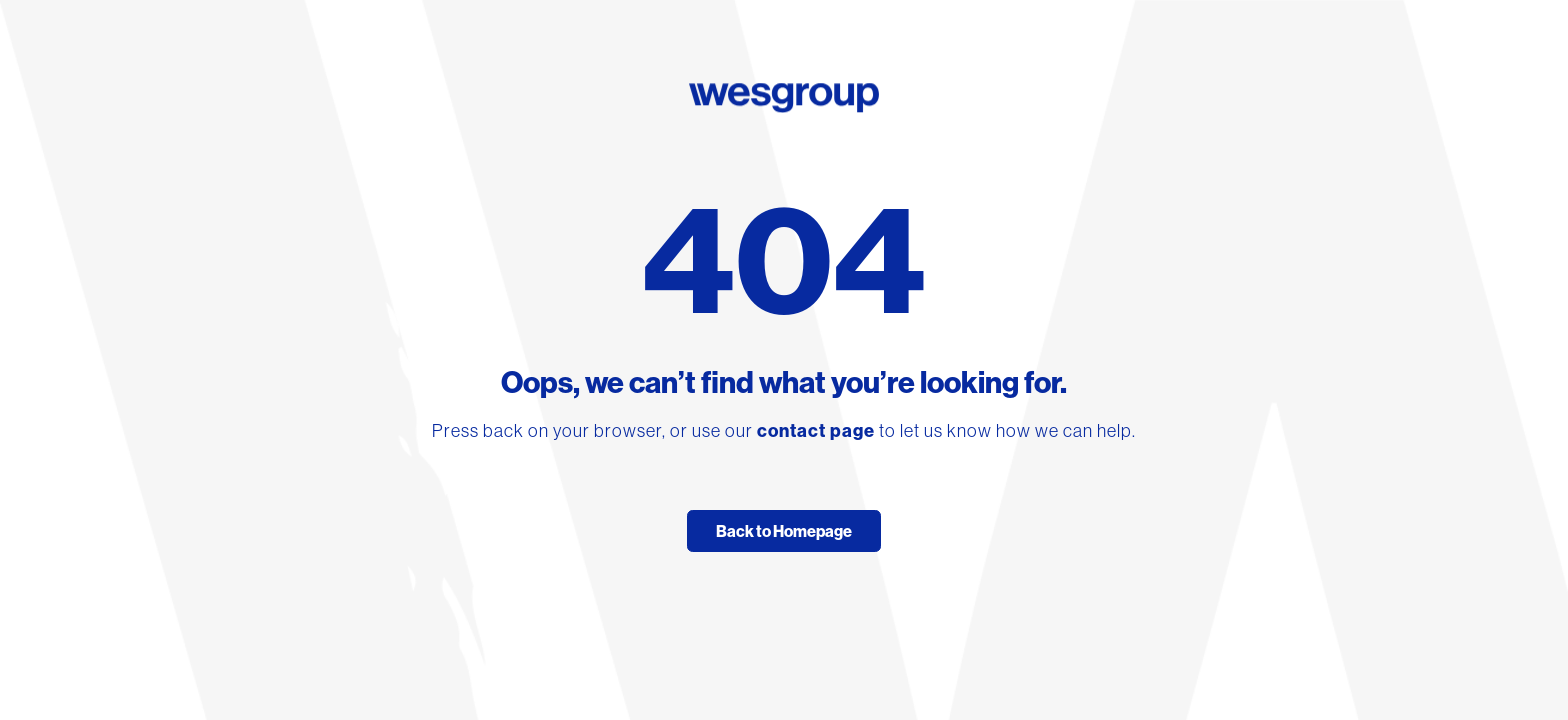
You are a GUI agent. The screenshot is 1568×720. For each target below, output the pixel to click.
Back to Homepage (784, 531)
